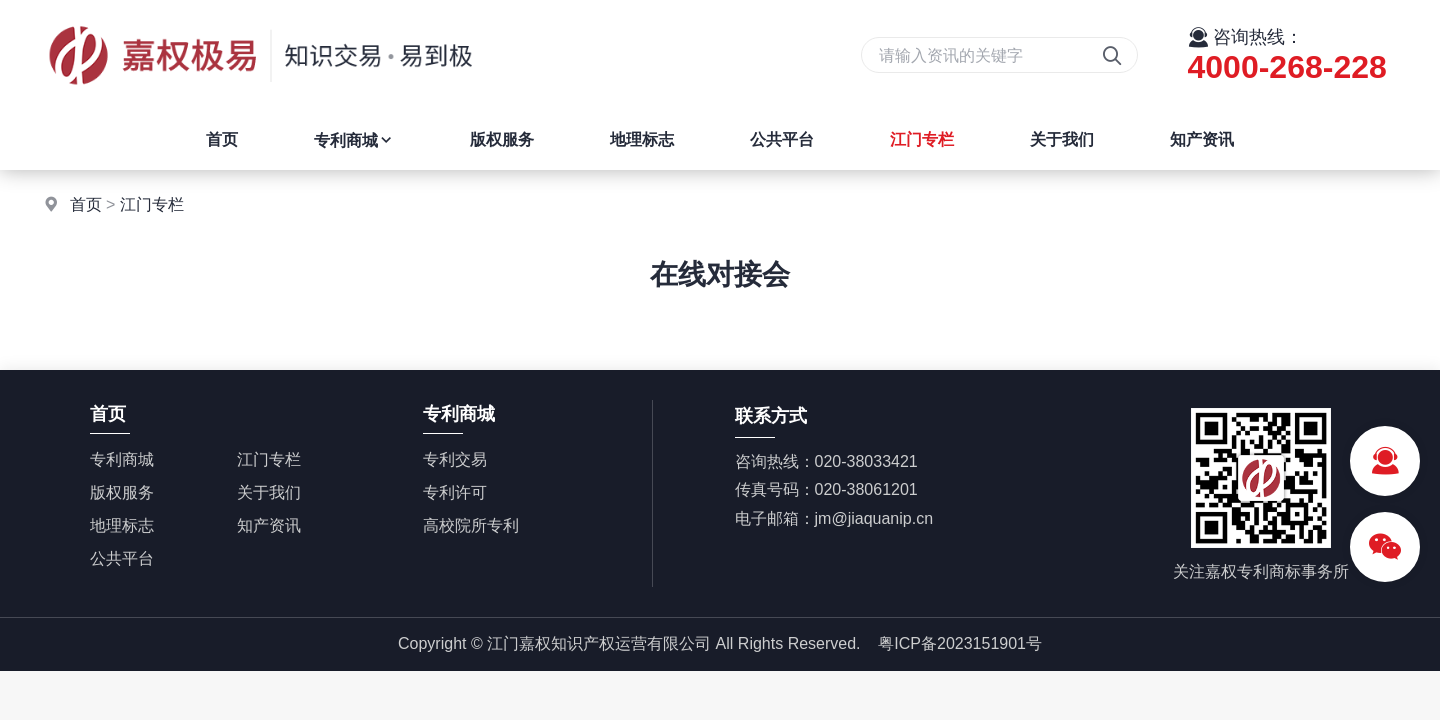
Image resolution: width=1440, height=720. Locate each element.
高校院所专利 (471, 525)
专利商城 (354, 140)
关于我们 (1062, 139)
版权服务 (502, 139)
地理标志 (642, 139)
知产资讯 (1202, 139)
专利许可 (455, 492)
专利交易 (455, 459)
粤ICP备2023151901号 (960, 643)
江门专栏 (922, 139)
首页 (222, 139)
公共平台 (782, 139)
